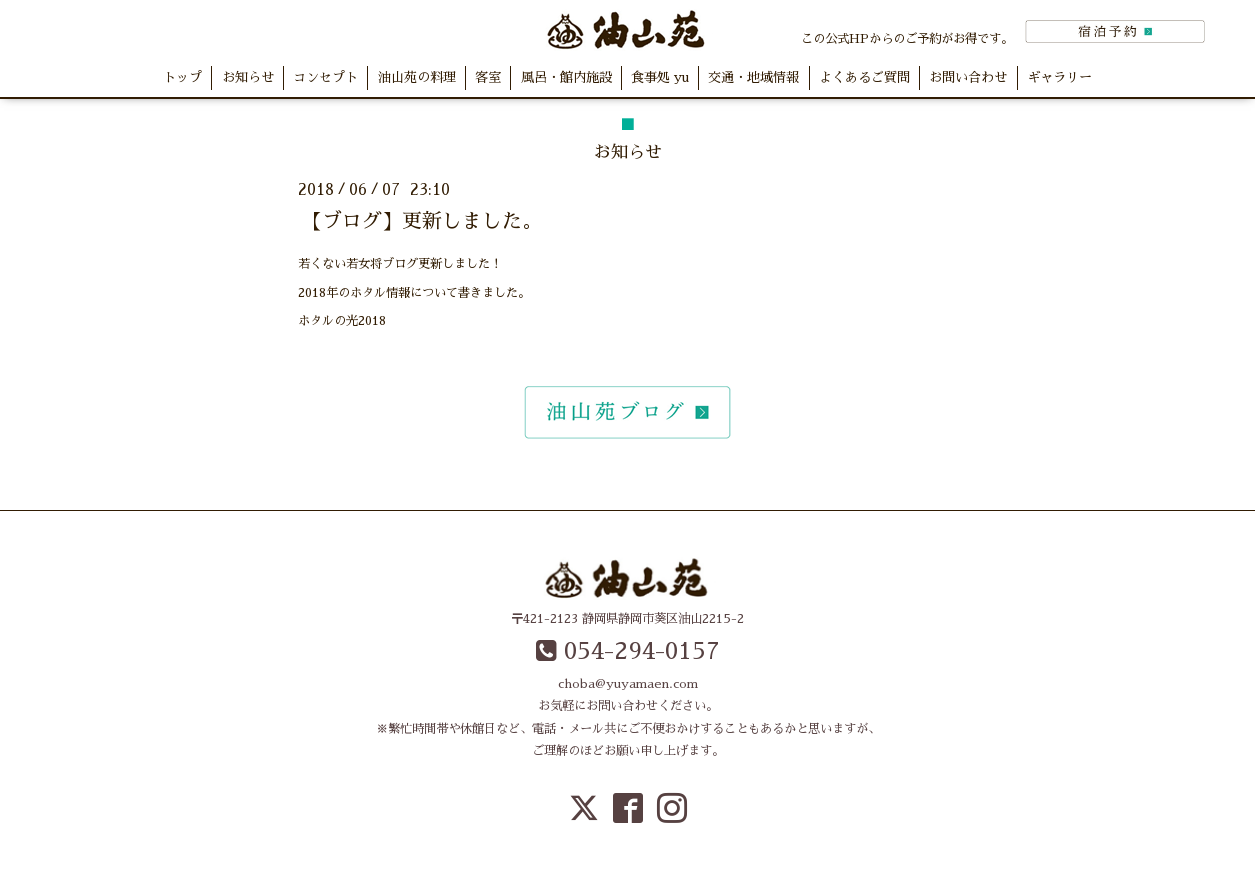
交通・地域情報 (753, 77)
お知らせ (248, 77)
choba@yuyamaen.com (628, 684)
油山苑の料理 (417, 77)
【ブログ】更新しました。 (422, 221)
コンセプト (325, 77)
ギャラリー (1059, 77)
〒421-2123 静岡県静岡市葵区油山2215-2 (627, 619)
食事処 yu (660, 77)
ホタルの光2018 (342, 321)
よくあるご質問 (864, 77)
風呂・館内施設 (566, 77)
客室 (488, 77)
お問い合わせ (968, 77)
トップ (182, 77)
